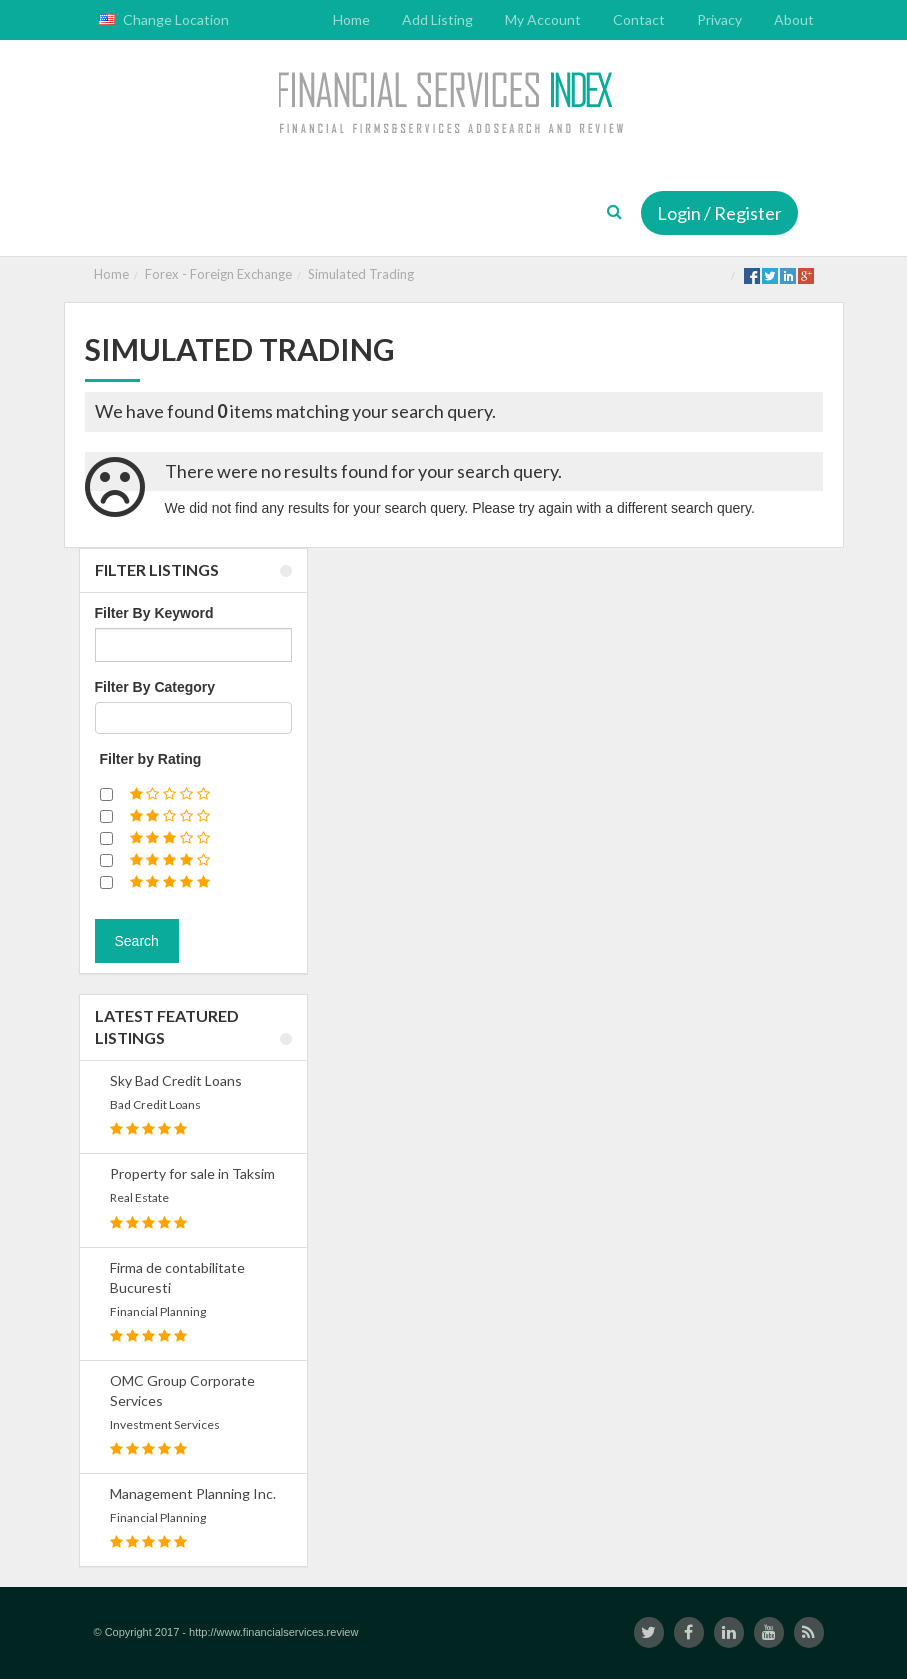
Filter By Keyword (154, 613)
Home (111, 274)
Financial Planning (158, 1311)
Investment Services (165, 1424)
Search (137, 941)
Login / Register (719, 213)
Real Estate (139, 1197)
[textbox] (106, 718)
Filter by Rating (151, 759)
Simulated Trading (361, 274)
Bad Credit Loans (155, 1104)
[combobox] (194, 718)
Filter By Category (155, 687)
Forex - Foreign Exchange (218, 274)
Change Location (164, 19)
